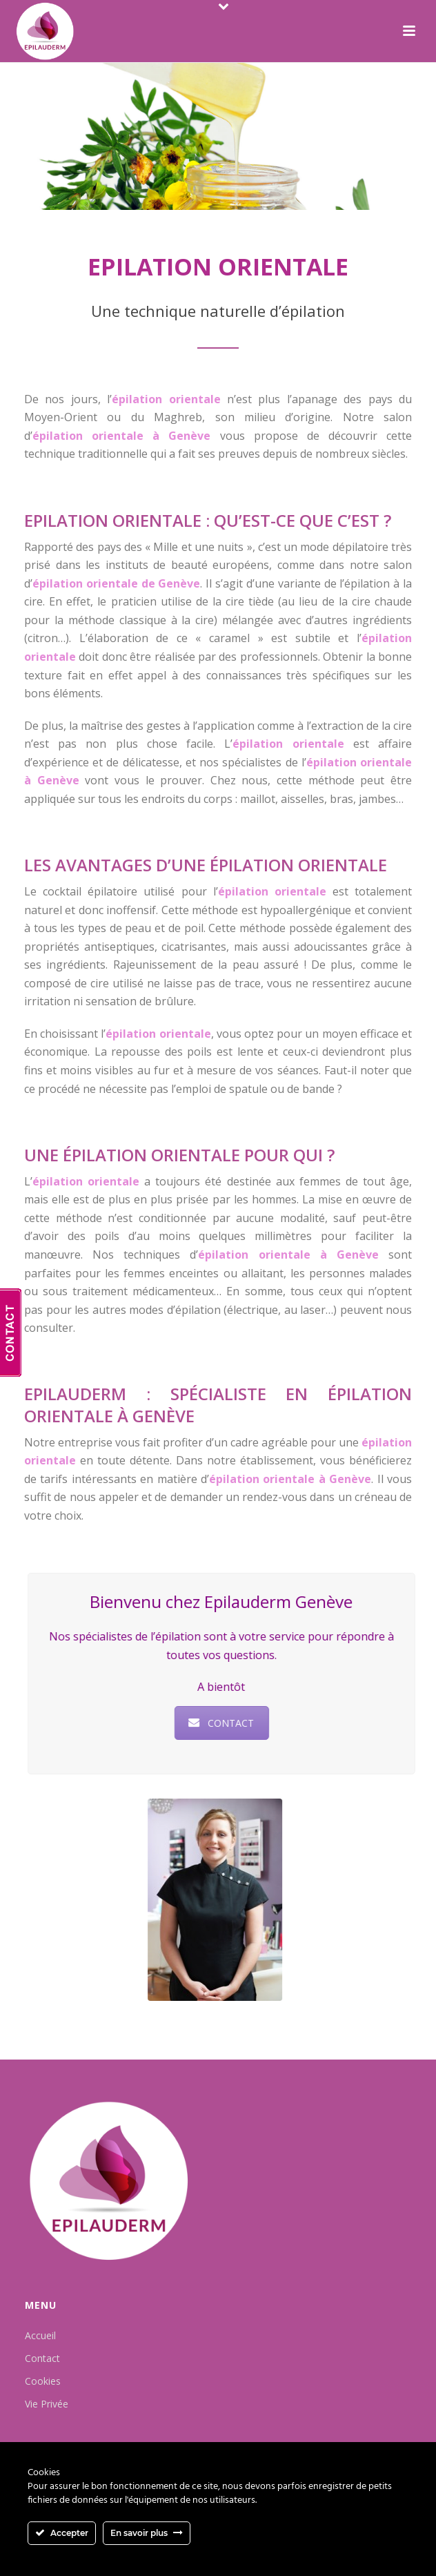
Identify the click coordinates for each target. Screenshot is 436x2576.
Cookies (43, 2381)
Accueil (40, 2335)
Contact (42, 2358)
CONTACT (215, 1723)
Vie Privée (46, 2403)
